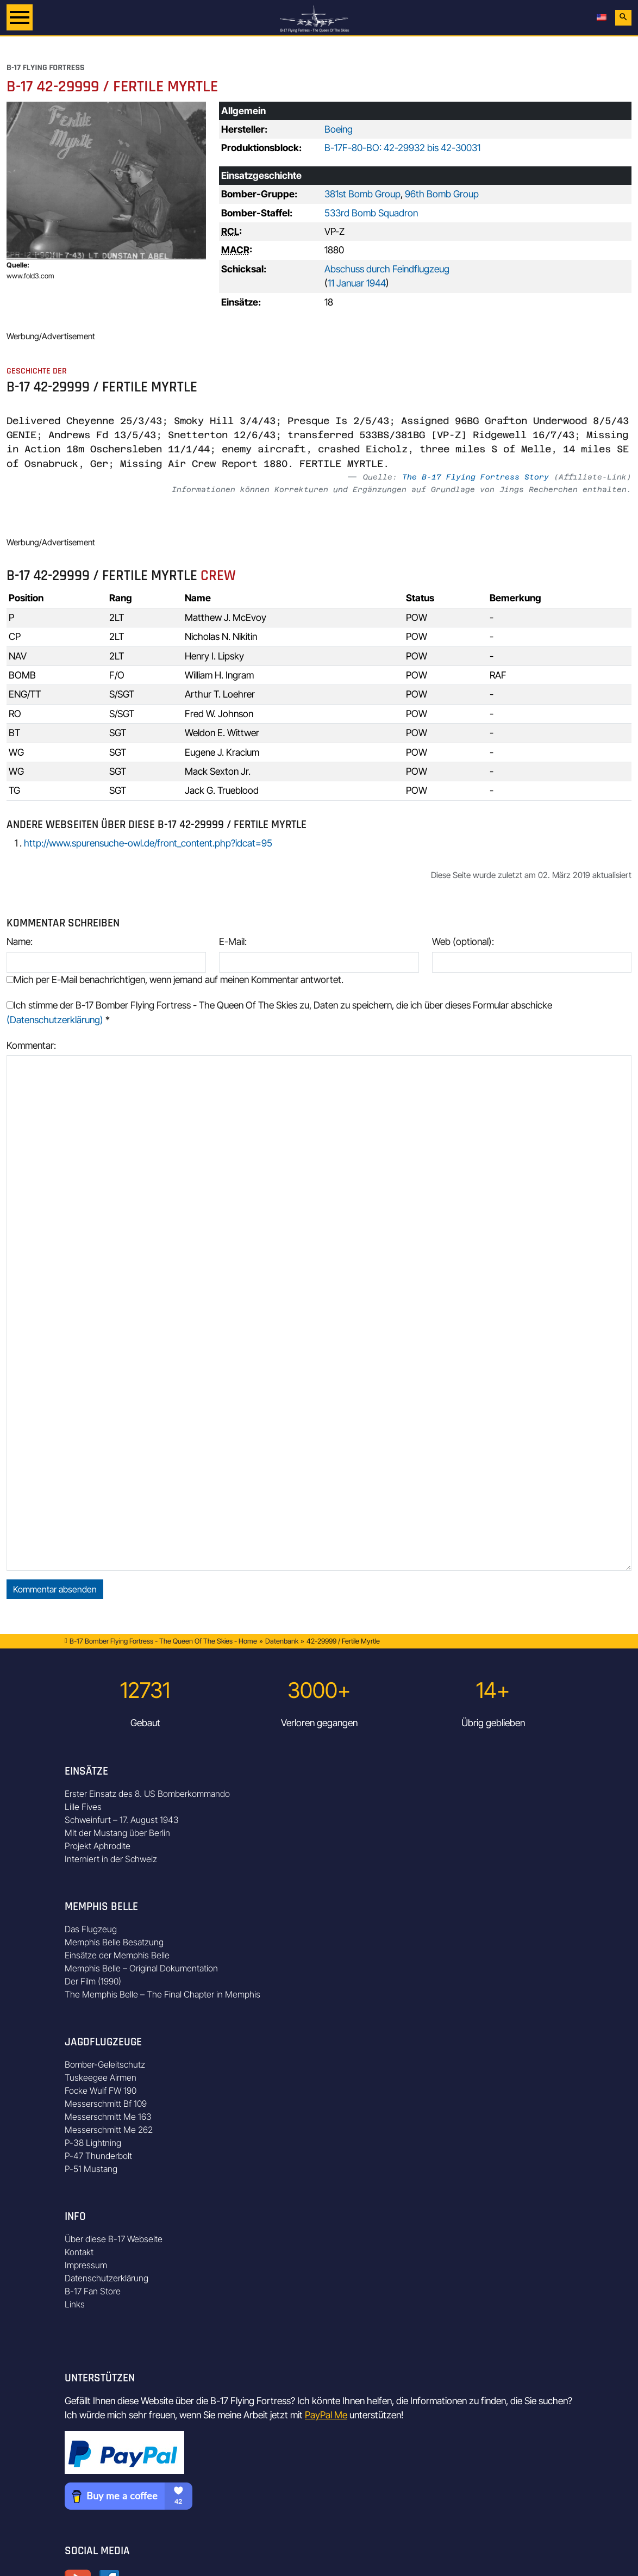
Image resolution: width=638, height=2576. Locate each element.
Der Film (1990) (93, 1981)
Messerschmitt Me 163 (108, 2116)
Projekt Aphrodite (97, 1845)
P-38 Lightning (93, 2142)
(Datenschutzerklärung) (55, 1019)
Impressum (86, 2265)
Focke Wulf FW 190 (100, 2090)
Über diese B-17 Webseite (113, 2238)
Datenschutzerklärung (106, 2278)
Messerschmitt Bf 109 (106, 2103)
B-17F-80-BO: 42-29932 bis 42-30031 (402, 147)
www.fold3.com (30, 276)
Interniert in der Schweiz (111, 1858)
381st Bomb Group (362, 194)
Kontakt (79, 2252)
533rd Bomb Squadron (371, 213)
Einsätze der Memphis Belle (117, 1955)
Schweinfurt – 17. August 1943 (122, 1819)
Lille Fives (83, 1806)
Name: (20, 941)
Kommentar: (31, 1045)
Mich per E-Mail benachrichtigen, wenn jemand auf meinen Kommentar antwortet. (175, 979)
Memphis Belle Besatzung (114, 1942)
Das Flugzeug (91, 1929)
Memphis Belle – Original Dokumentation (141, 1968)
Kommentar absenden (55, 1589)
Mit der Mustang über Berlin (117, 1832)
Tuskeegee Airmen (100, 2077)
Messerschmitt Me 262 (109, 2129)
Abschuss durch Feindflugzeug (386, 269)
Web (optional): (463, 941)
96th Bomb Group (442, 194)
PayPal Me (326, 2415)
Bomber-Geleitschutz (105, 2064)
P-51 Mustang (91, 2168)
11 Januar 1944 (357, 283)
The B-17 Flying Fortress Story (475, 476)
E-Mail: (233, 941)
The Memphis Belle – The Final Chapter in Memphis (162, 1994)
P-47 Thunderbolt (98, 2155)
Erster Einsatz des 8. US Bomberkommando (147, 1793)
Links (75, 2304)
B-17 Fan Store (93, 2291)
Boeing (338, 129)
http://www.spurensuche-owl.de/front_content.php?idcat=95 (148, 843)
